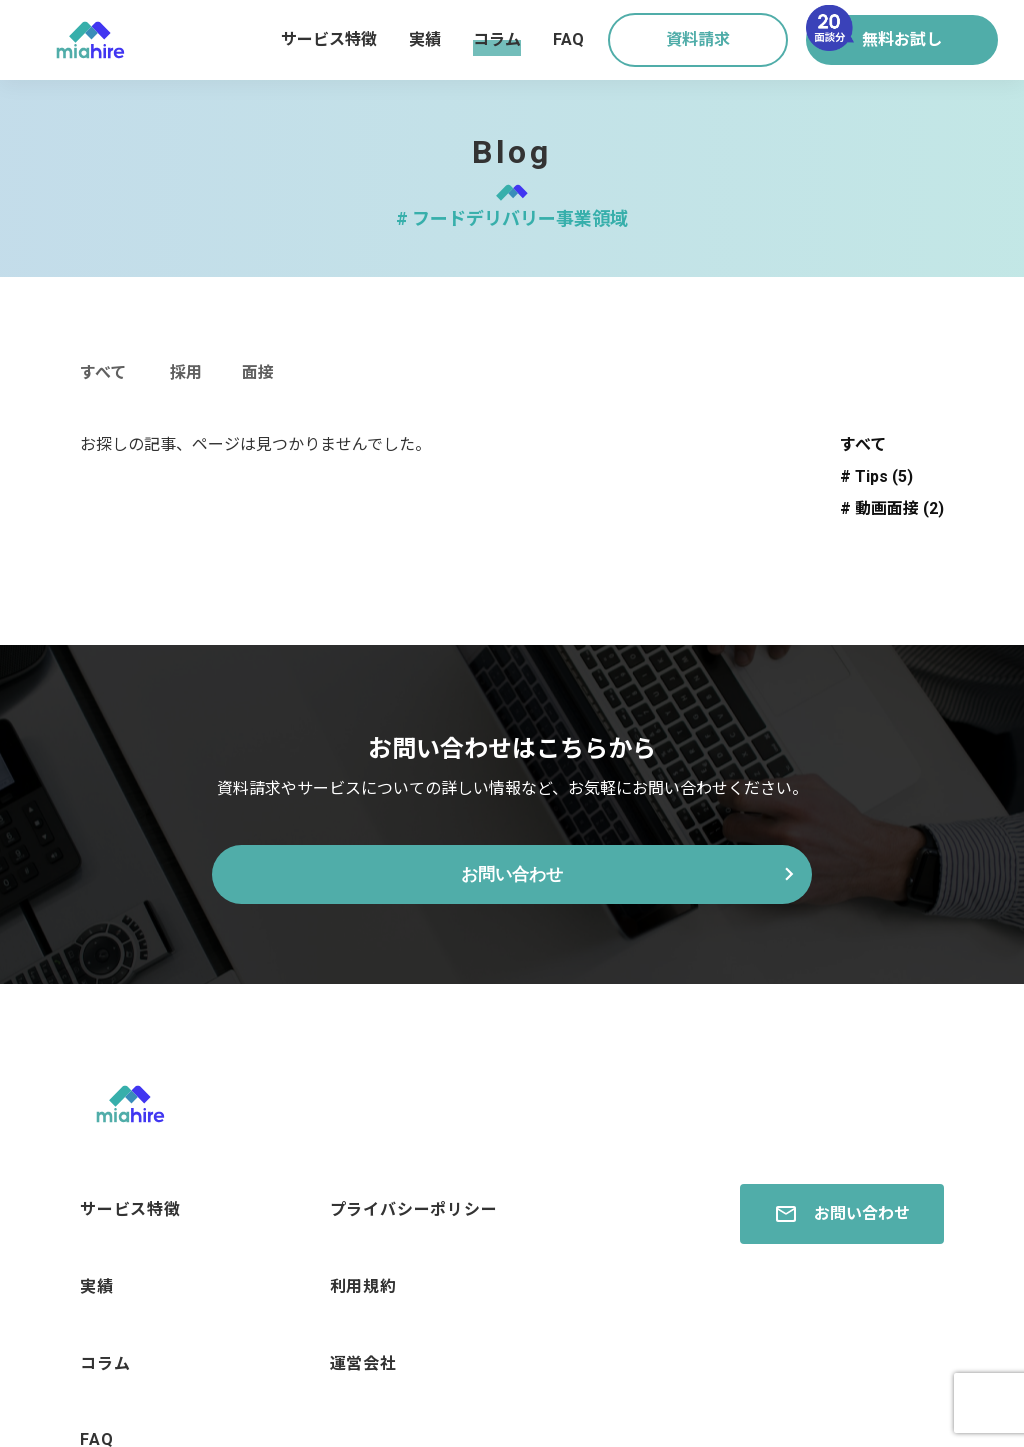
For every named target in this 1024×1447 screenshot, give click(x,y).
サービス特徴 (329, 39)
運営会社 (363, 1318)
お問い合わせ (512, 877)
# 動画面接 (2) (892, 508)
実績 (425, 39)
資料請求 (698, 39)
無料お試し (874, 32)
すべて (103, 372)
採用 (186, 372)
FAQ (568, 39)
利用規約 (363, 1262)
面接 (258, 372)
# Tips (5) (876, 476)
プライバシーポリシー (414, 1206)
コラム (497, 39)
